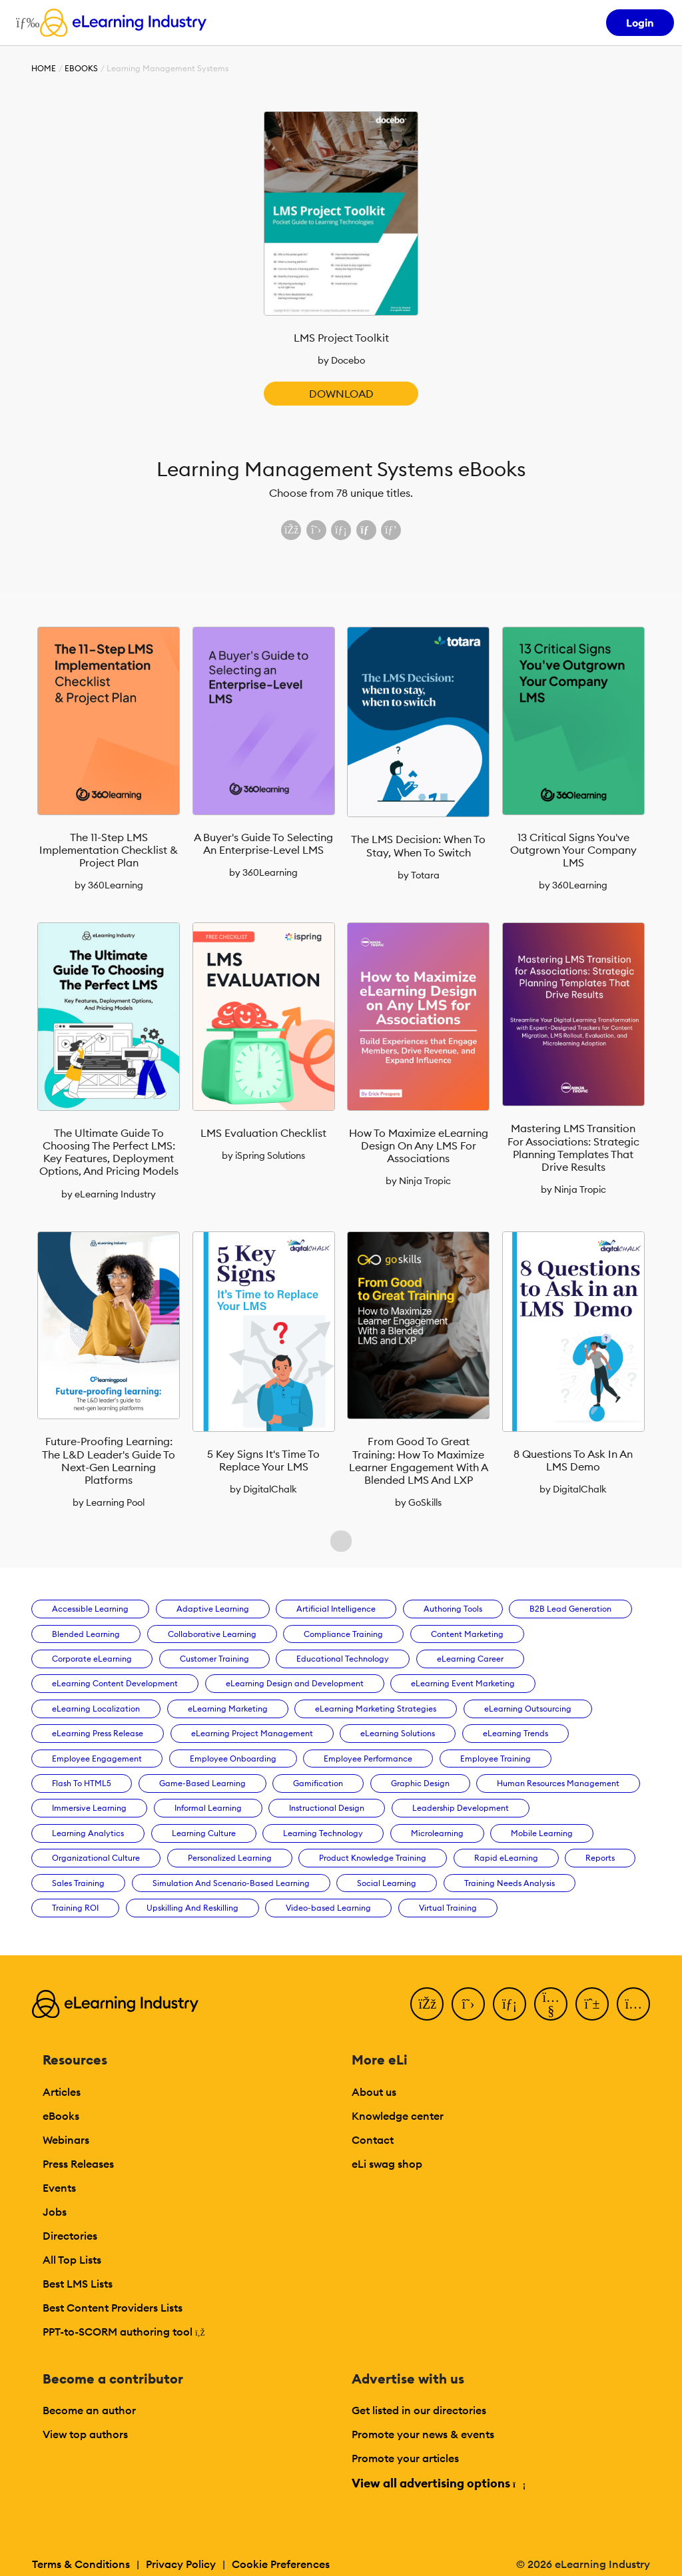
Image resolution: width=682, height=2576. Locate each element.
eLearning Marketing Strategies (375, 1709)
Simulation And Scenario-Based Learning (231, 1883)
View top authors (85, 2434)
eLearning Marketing (228, 1709)
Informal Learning (208, 1808)
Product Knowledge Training (372, 1858)
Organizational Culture (96, 1858)
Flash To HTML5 (81, 1783)
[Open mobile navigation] (24, 22)
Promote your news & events (423, 2434)
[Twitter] (468, 2004)
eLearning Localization (96, 1709)
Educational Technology (342, 1659)
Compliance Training (343, 1634)
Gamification (318, 1783)
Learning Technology (323, 1833)
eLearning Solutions (397, 1733)
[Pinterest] (592, 2004)
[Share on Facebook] (291, 530)
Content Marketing (467, 1634)
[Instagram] (633, 2004)
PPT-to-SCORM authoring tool (124, 2331)
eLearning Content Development (115, 1683)
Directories (70, 2235)
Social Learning (386, 1883)
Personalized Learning (230, 1858)
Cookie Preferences (281, 2564)
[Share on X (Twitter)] (316, 530)
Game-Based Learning (202, 1783)
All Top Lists (72, 2259)
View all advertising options (438, 2483)
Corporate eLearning (92, 1659)
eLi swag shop (387, 2163)
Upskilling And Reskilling (192, 1908)
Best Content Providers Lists (112, 2307)
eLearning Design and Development (295, 1683)
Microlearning (437, 1833)
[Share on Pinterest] (391, 530)
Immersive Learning (89, 1808)
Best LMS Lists (78, 2283)
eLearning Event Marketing (463, 1683)
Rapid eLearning (506, 1858)
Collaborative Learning (212, 1634)
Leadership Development (460, 1808)
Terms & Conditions (81, 2564)
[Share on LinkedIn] (341, 530)
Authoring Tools (453, 1609)
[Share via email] (366, 530)
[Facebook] (427, 2004)
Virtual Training (448, 1908)
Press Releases (78, 2163)
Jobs (55, 2211)
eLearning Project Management (252, 1733)
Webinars (66, 2139)
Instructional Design (326, 1808)
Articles (62, 2091)
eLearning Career (470, 1659)
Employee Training (495, 1759)
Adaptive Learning (212, 1609)
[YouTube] (550, 2004)
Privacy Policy (181, 2564)
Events (59, 2187)
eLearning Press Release (97, 1733)
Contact (373, 2139)
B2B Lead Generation (570, 1609)
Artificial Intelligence (336, 1609)
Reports (600, 1858)
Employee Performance (368, 1759)
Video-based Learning (328, 1908)
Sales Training (78, 1883)
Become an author (89, 2410)
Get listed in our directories (419, 2410)
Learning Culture (204, 1833)
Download (341, 393)
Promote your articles (405, 2458)
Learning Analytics (88, 1833)
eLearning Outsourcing (527, 1709)
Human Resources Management (558, 1783)
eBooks (81, 68)
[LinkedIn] (509, 2004)
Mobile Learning (542, 1833)
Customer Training (214, 1659)
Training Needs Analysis (509, 1883)
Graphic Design (420, 1783)
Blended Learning (86, 1634)
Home (43, 68)
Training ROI (75, 1908)
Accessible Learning (90, 1609)
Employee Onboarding (233, 1759)
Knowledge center (398, 2115)
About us (374, 2091)
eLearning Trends (515, 1733)
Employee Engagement (97, 1759)
